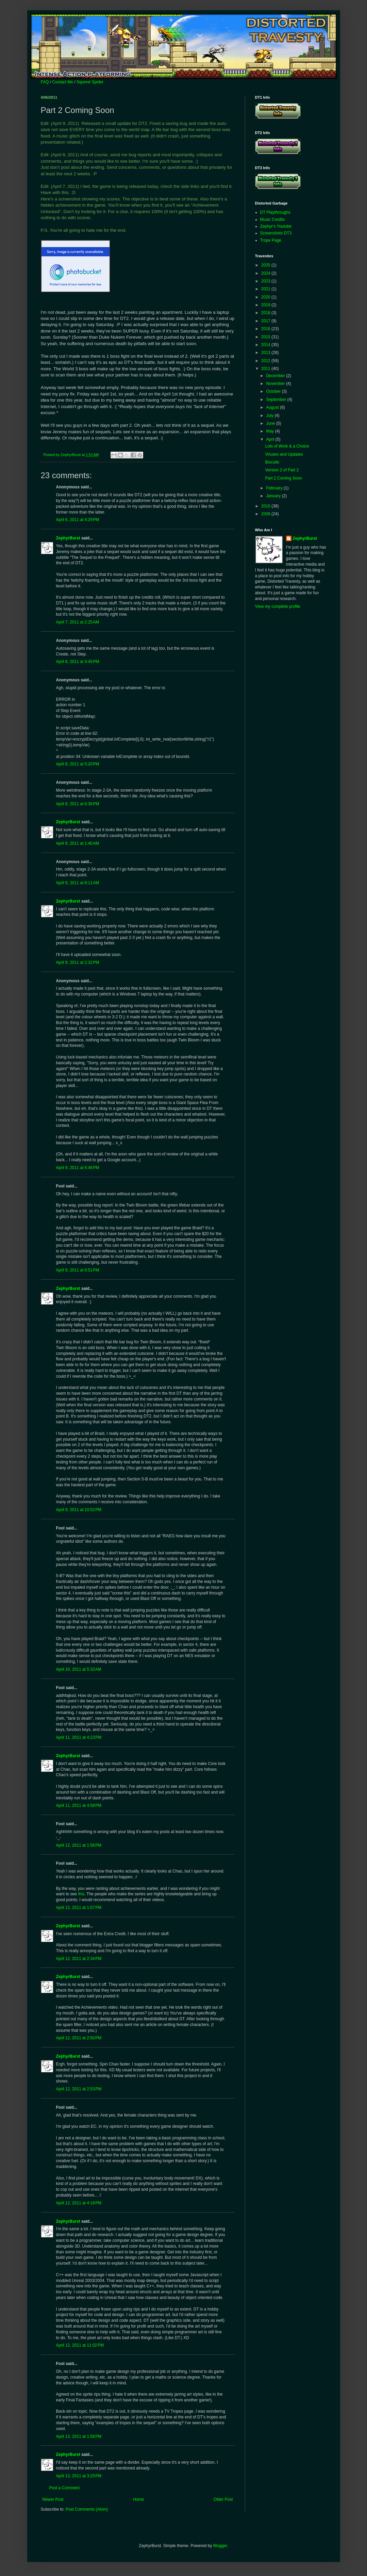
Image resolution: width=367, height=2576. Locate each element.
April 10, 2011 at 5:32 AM (78, 1669)
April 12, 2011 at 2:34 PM (79, 1958)
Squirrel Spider (90, 82)
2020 (266, 297)
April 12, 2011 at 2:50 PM (79, 2038)
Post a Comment (64, 2487)
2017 (266, 321)
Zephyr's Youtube (275, 226)
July (270, 415)
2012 (266, 360)
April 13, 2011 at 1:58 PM (79, 2436)
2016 (266, 328)
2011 (266, 368)
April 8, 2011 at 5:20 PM (77, 764)
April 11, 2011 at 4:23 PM (79, 1737)
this (81, 1894)
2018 (266, 312)
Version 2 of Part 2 (282, 470)
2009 (266, 514)
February (274, 488)
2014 (266, 344)
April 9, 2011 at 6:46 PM (77, 1167)
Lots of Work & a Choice (287, 446)
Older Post (223, 2499)
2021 (266, 289)
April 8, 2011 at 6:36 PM (77, 803)
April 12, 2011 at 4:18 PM (79, 2203)
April (270, 439)
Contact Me (62, 82)
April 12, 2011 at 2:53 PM (79, 2089)
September (276, 399)
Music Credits (272, 219)
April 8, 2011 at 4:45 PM (77, 661)
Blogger (220, 2545)
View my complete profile (277, 606)
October (274, 391)
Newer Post (53, 2499)
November (276, 383)
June (271, 423)
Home (138, 2499)
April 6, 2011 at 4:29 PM (77, 519)
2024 (266, 273)
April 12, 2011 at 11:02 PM (80, 2345)
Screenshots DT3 (276, 233)
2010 (266, 506)
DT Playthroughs (275, 212)
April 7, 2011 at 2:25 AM (77, 622)
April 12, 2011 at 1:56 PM (79, 1845)
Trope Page (270, 240)
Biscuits (272, 462)
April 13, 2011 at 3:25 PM (79, 2476)
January (274, 495)
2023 (266, 281)
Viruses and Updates (284, 454)
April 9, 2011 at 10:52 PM (79, 1509)
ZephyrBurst (68, 538)
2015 (266, 337)
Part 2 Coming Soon (283, 478)
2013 (266, 352)
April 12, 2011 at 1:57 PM (79, 1907)
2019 (266, 305)
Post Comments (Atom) (87, 2509)
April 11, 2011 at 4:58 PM (79, 1805)
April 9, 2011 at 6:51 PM (77, 1270)
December (276, 375)
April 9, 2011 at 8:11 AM (77, 882)
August (273, 407)
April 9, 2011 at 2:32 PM (77, 962)
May (270, 431)
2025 (266, 265)
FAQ (45, 82)
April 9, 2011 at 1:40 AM (77, 843)
